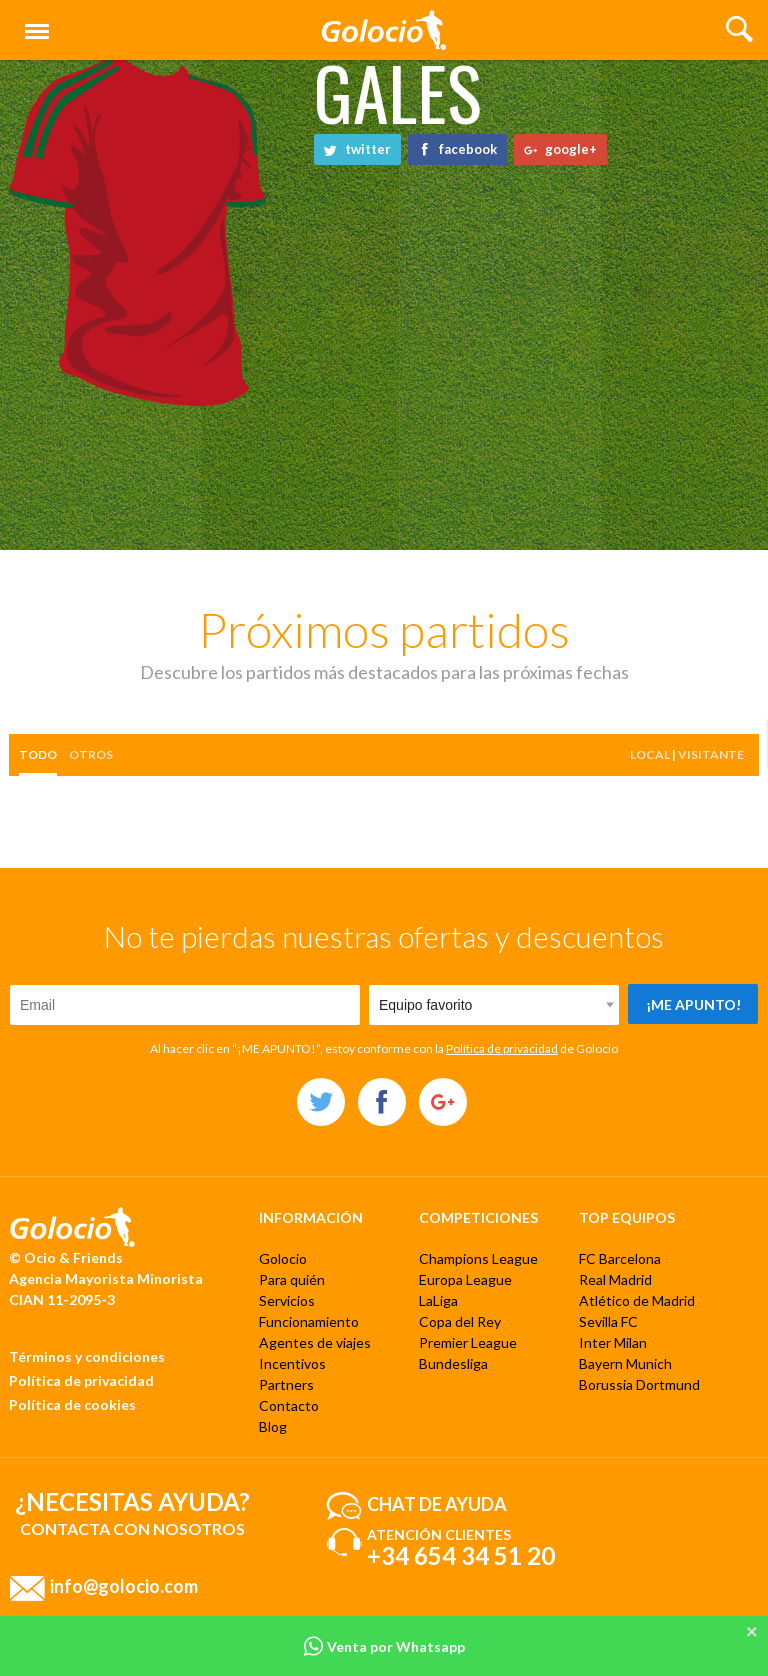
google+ (560, 149)
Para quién (292, 1279)
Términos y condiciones (87, 1356)
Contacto (289, 1405)
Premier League (468, 1342)
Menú (33, 22)
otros (91, 754)
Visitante (711, 754)
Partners (286, 1384)
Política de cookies (72, 1404)
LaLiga (438, 1300)
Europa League (465, 1279)
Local (650, 754)
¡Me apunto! (693, 1004)
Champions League (478, 1258)
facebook (457, 149)
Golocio (283, 1258)
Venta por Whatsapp (384, 1646)
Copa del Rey (460, 1321)
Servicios (287, 1300)
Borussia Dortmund (639, 1384)
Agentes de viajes (315, 1342)
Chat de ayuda (437, 1503)
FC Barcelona (620, 1258)
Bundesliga (453, 1363)
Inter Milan (613, 1342)
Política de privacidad (502, 1048)
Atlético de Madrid (637, 1300)
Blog (273, 1426)
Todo (38, 754)
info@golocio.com (124, 1585)
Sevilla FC (608, 1321)
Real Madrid (615, 1279)
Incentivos (292, 1363)
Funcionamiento (309, 1321)
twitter (357, 149)
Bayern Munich (625, 1363)
